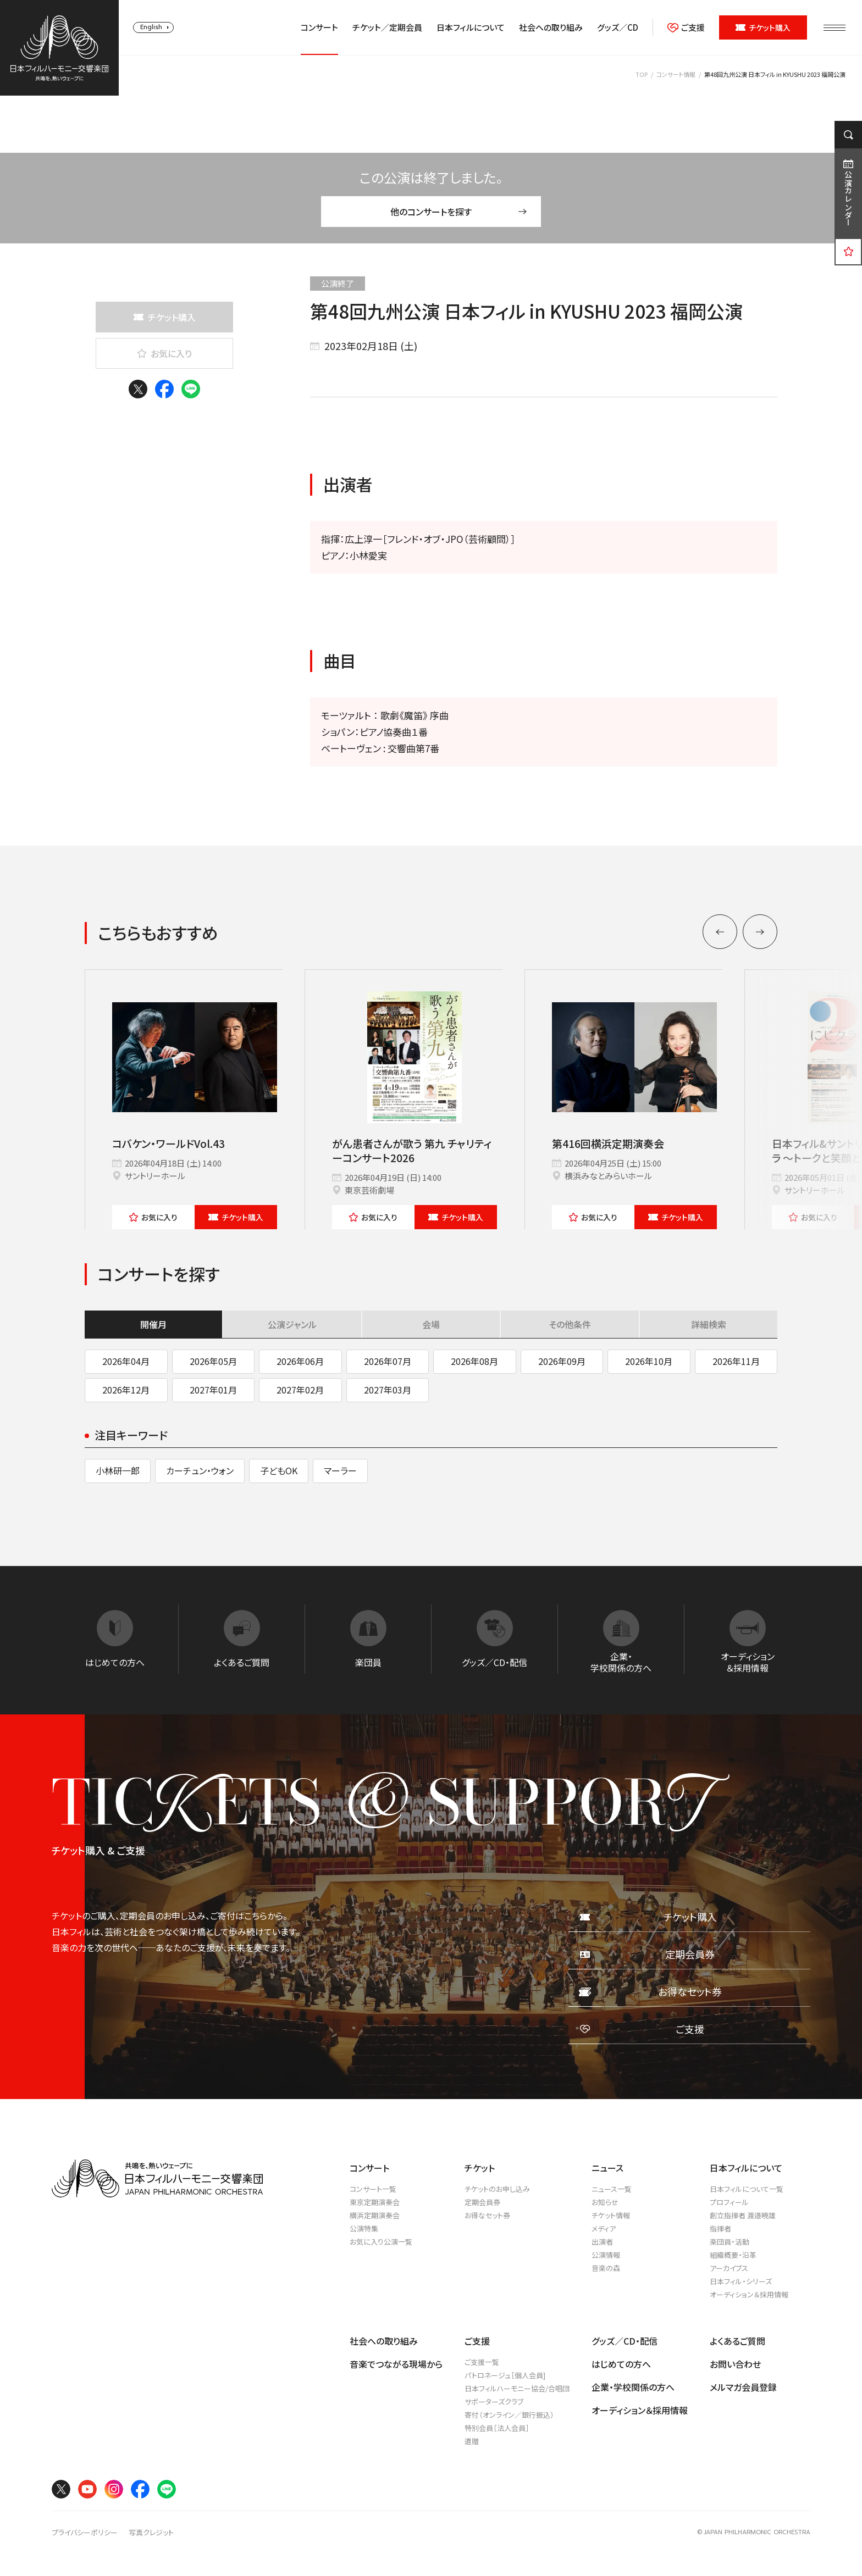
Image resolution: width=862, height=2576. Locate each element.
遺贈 (472, 2441)
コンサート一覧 (373, 2189)
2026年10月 (648, 1361)
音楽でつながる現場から (396, 2363)
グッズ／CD (617, 27)
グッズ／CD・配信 (624, 2340)
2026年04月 (126, 1361)
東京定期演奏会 (375, 2202)
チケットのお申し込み (497, 2189)
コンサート (319, 27)
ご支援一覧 (482, 2362)
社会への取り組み (551, 27)
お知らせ (605, 2202)
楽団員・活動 (729, 2241)
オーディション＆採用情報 (749, 2294)
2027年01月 (213, 1389)
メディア (604, 2228)
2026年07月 (387, 1361)
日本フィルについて (470, 27)
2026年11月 (736, 1361)
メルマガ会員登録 (743, 2387)
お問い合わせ (735, 2363)
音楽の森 (606, 2268)
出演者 (602, 2241)
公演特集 (364, 2228)
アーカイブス (729, 2268)
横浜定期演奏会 (375, 2215)
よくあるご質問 (737, 2340)
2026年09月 (561, 1361)
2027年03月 (387, 1389)
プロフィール (729, 2202)
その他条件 (570, 1324)
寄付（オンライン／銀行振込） (509, 2415)
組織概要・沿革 (733, 2255)
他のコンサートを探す (458, 211)
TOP (642, 74)
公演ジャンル (292, 1324)
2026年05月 (213, 1361)
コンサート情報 (675, 74)
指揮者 (720, 2228)
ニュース (607, 2167)
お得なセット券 (487, 2215)
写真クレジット (151, 2533)
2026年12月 (126, 1389)
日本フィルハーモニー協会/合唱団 (517, 2388)
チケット (235, 1217)
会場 (431, 1324)
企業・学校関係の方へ (633, 2387)
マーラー (340, 1470)
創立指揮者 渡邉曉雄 (743, 2215)
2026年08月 (474, 1361)
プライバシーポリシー (85, 2533)
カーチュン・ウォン (200, 1470)
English (151, 27)
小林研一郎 (118, 1470)
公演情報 (606, 2255)
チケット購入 (763, 27)
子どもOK (278, 1470)
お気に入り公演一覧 (381, 2241)
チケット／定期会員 (387, 27)
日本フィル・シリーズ (741, 2281)
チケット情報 (611, 2215)
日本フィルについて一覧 (746, 2189)
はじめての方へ (621, 2363)
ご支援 (686, 27)
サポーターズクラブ (494, 2401)
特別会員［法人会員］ (497, 2428)
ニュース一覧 (612, 2189)
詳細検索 (708, 1324)
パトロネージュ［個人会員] (505, 2375)
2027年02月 (300, 1389)
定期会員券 (482, 2202)
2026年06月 (300, 1361)
